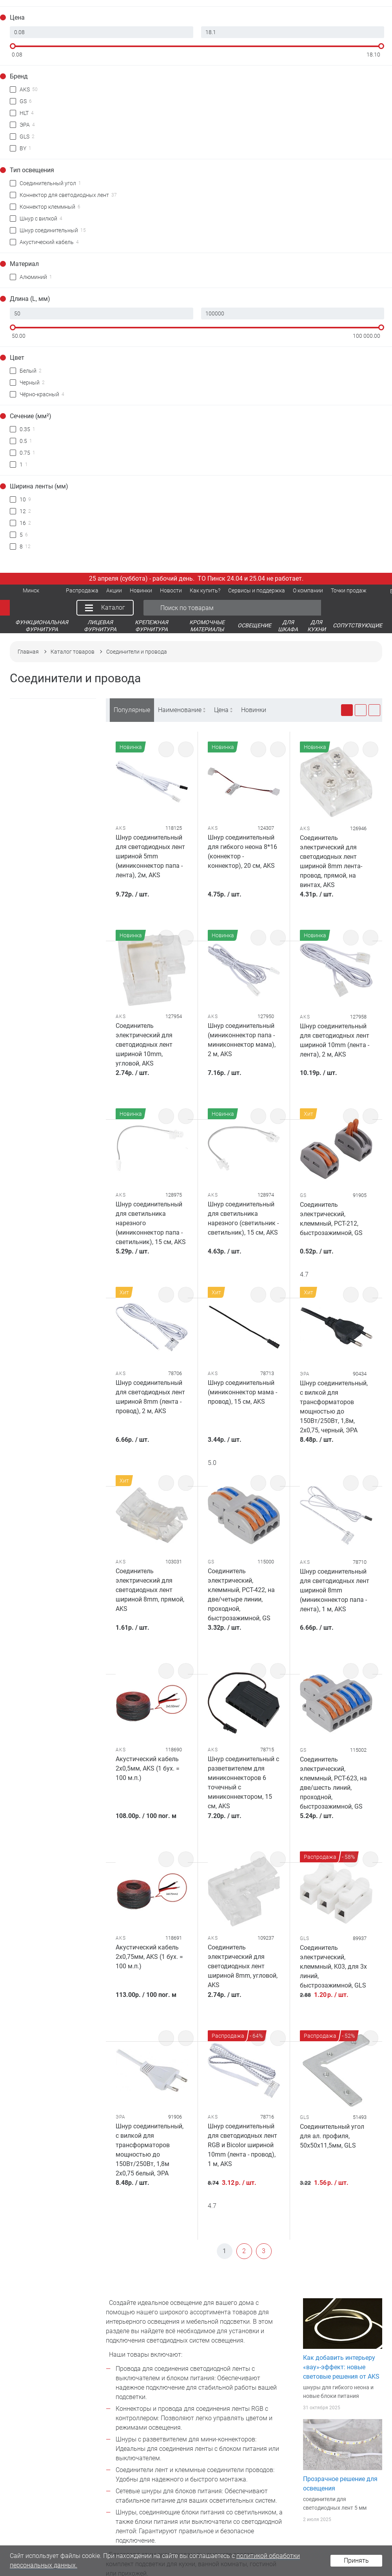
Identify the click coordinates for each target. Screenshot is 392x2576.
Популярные (132, 710)
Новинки (253, 710)
